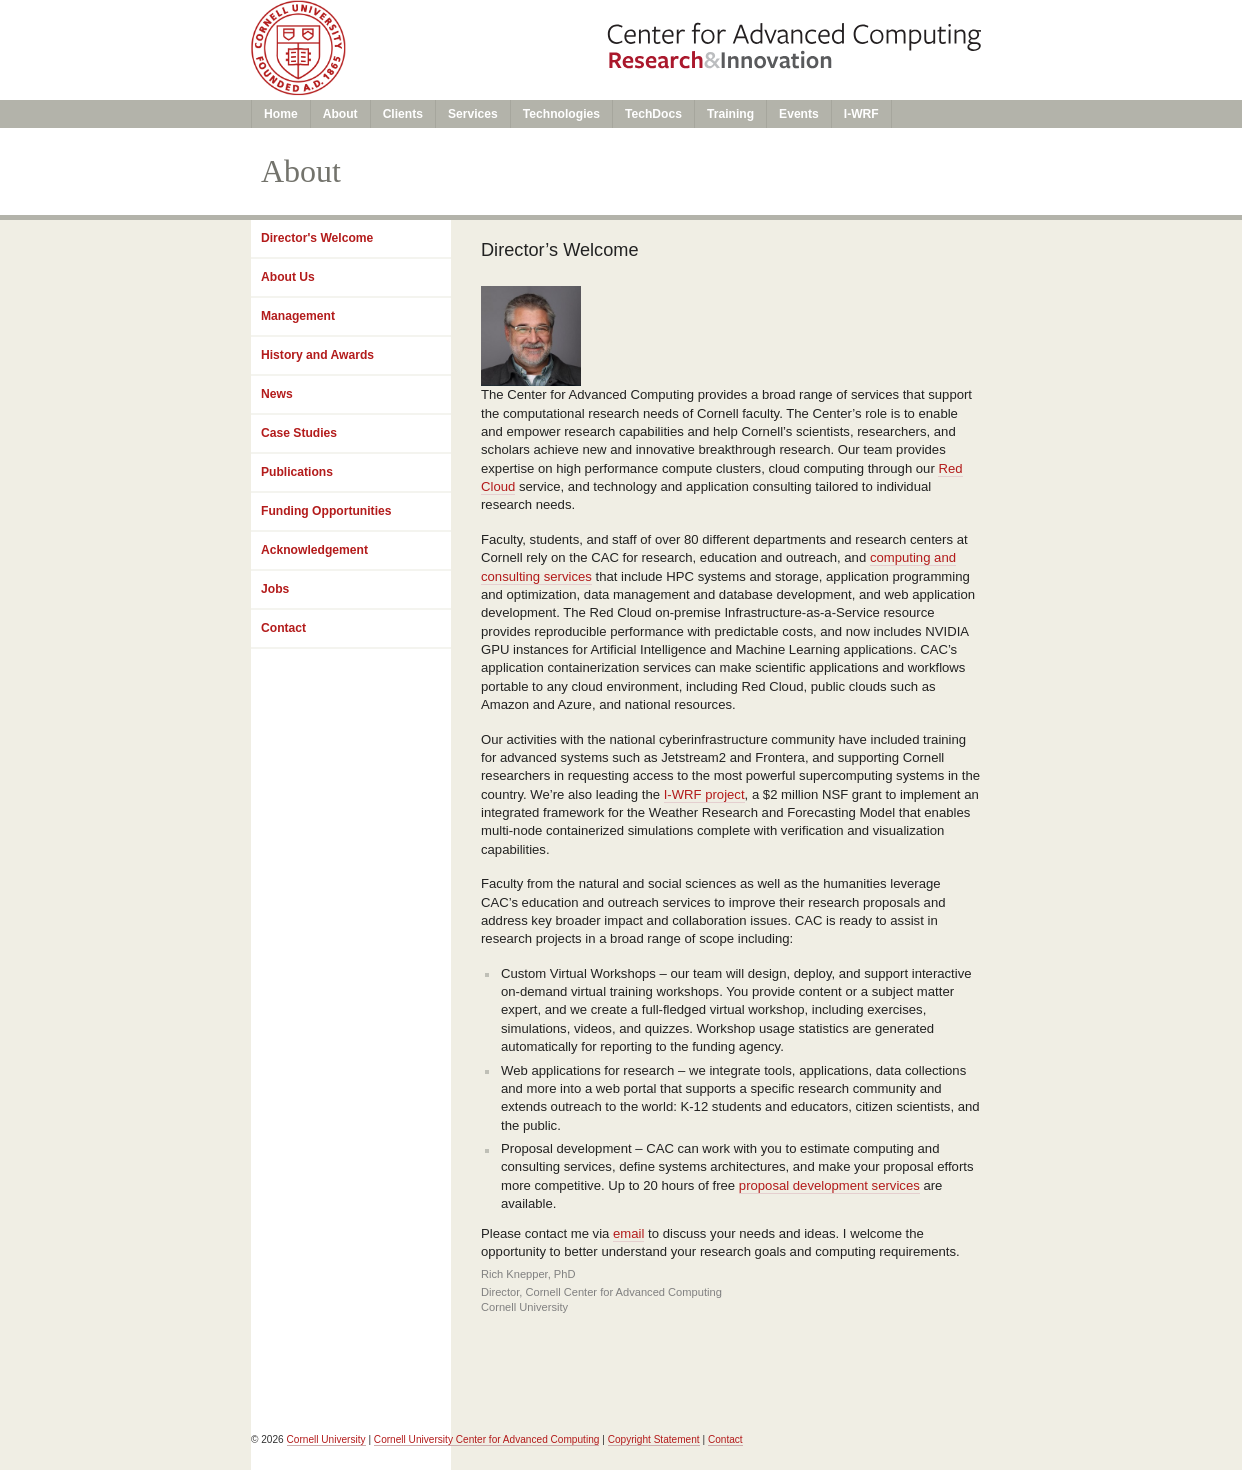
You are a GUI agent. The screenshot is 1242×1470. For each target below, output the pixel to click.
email (628, 1233)
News (277, 394)
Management (298, 316)
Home (281, 114)
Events (799, 114)
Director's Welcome (317, 238)
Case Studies (299, 433)
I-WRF (861, 114)
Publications (297, 472)
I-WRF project (704, 794)
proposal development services (829, 1185)
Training (730, 114)
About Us (288, 277)
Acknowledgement (314, 550)
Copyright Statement (654, 1439)
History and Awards (317, 355)
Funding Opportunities (326, 511)
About (340, 114)
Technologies (561, 114)
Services (473, 114)
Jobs (275, 589)
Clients (403, 114)
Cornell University (326, 1439)
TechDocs (653, 114)
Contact (283, 628)
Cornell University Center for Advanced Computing (487, 1439)
